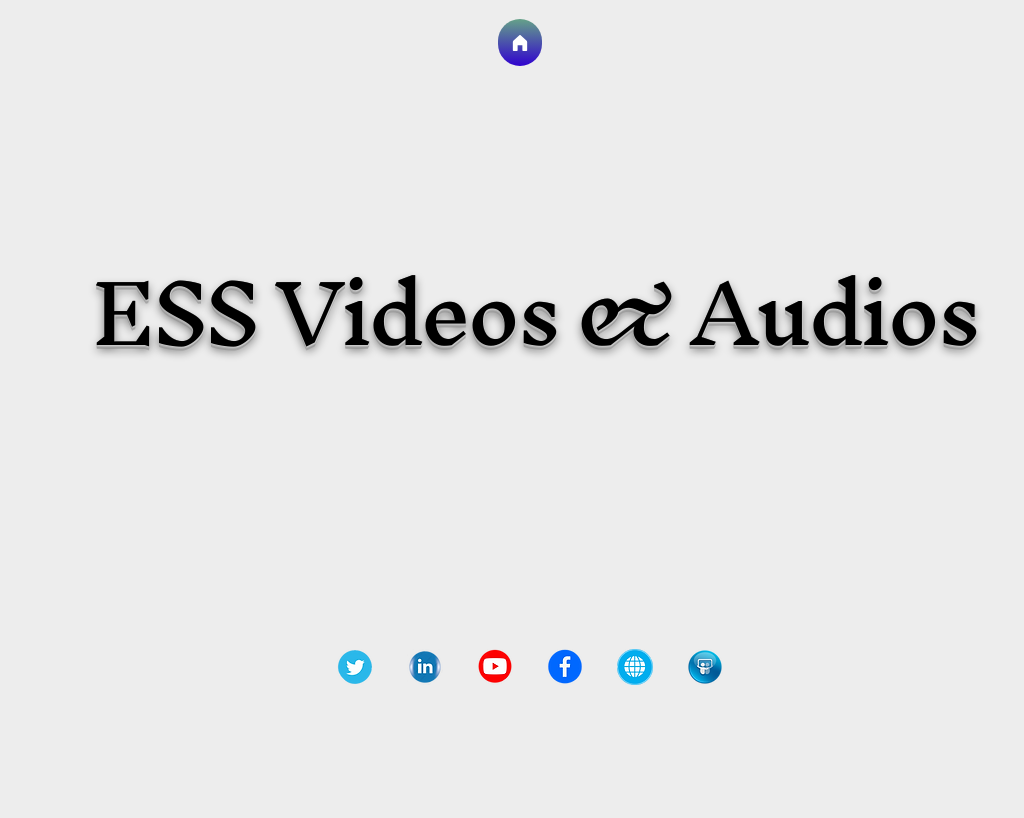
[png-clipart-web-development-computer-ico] (635, 667)
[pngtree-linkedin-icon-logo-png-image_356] (425, 667)
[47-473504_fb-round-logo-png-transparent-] (565, 667)
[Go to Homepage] (520, 42)
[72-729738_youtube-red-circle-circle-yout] (495, 667)
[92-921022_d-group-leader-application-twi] (355, 667)
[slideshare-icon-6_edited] (705, 667)
